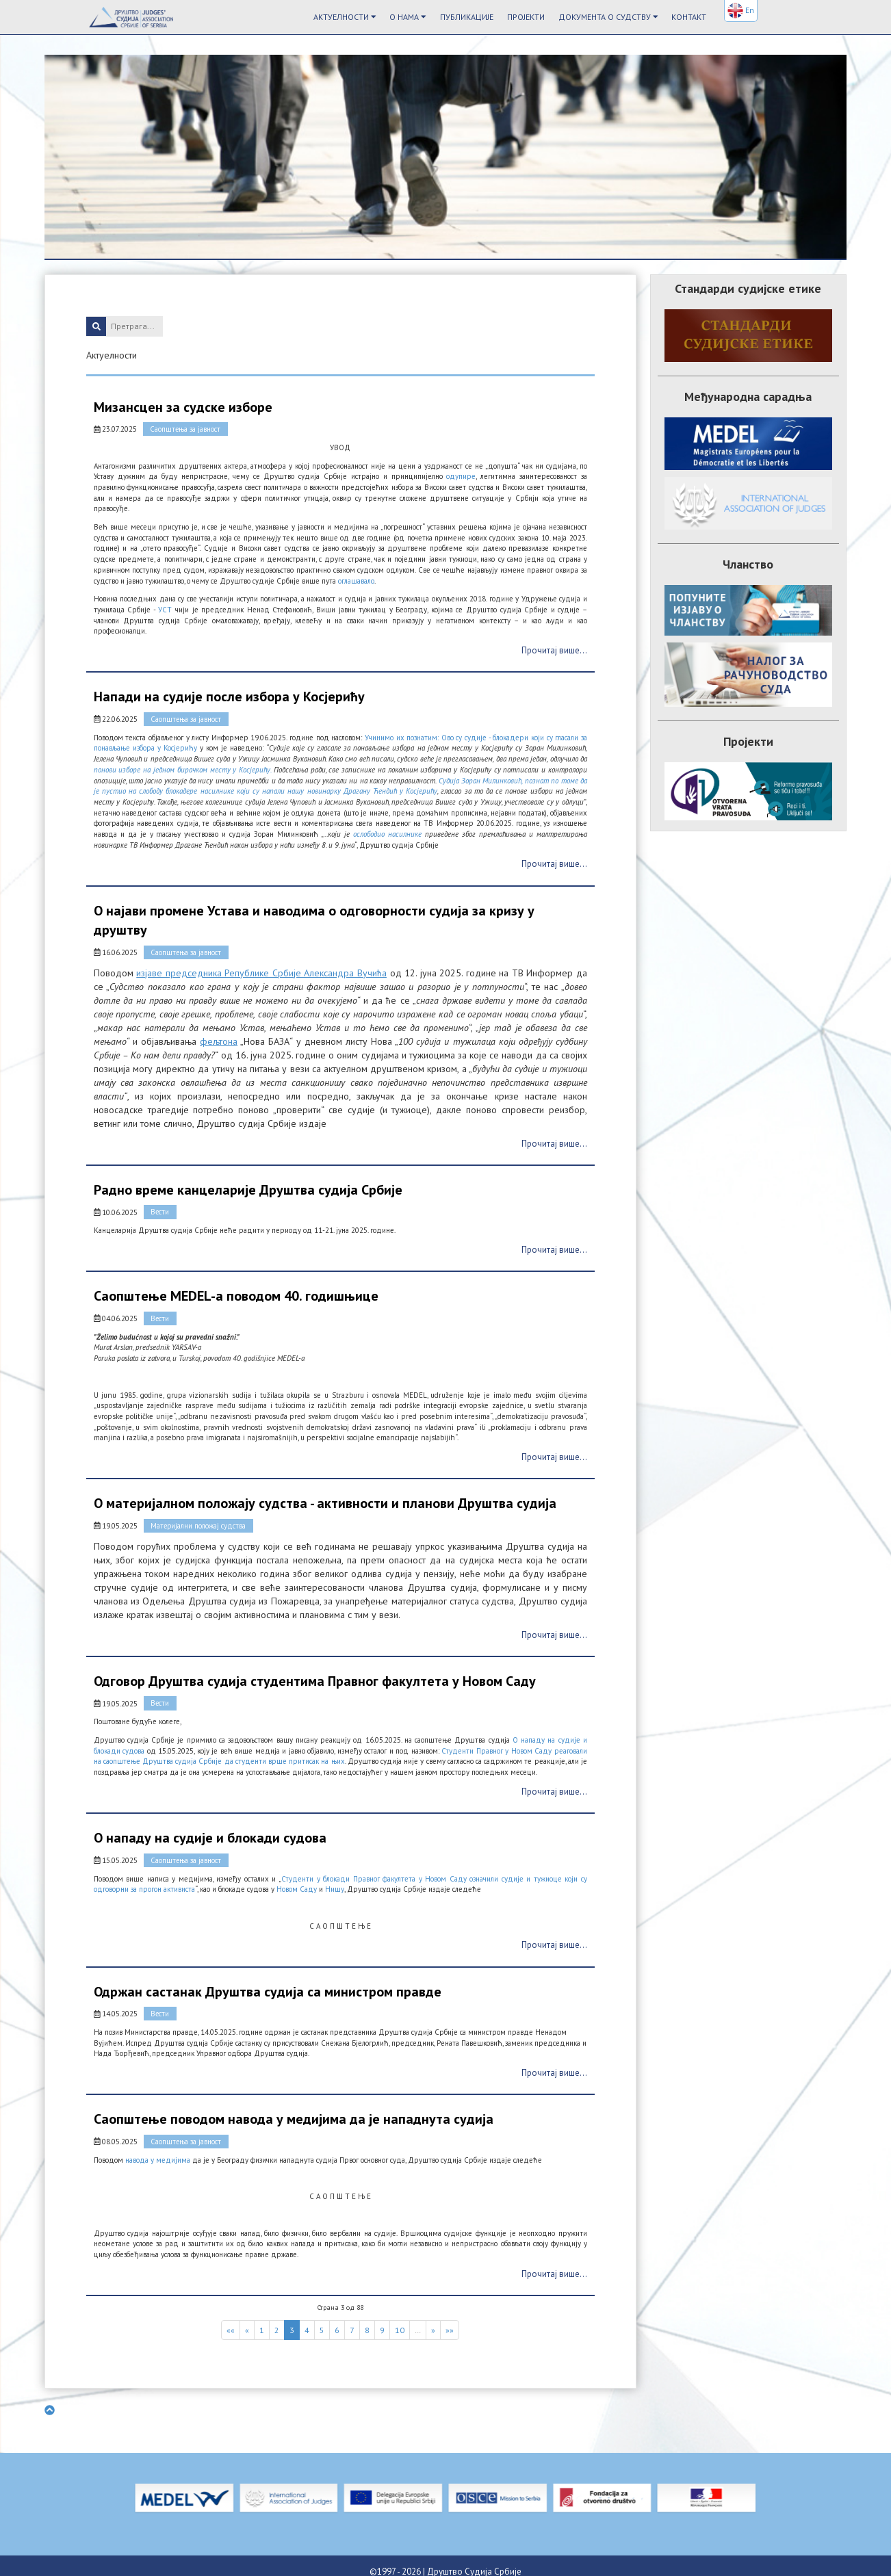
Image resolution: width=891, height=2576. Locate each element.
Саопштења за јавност (184, 429)
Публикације (466, 17)
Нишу (334, 1880)
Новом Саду (296, 1880)
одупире (461, 476)
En (740, 10)
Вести (159, 1208)
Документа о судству (608, 17)
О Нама (407, 17)
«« (231, 2317)
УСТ (165, 609)
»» (450, 2317)
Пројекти (526, 17)
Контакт (688, 17)
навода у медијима (157, 2148)
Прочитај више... (555, 649)
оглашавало (355, 580)
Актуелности (344, 17)
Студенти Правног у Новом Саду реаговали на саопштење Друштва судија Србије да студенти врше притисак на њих (340, 1748)
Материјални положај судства (198, 1519)
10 (399, 2317)
